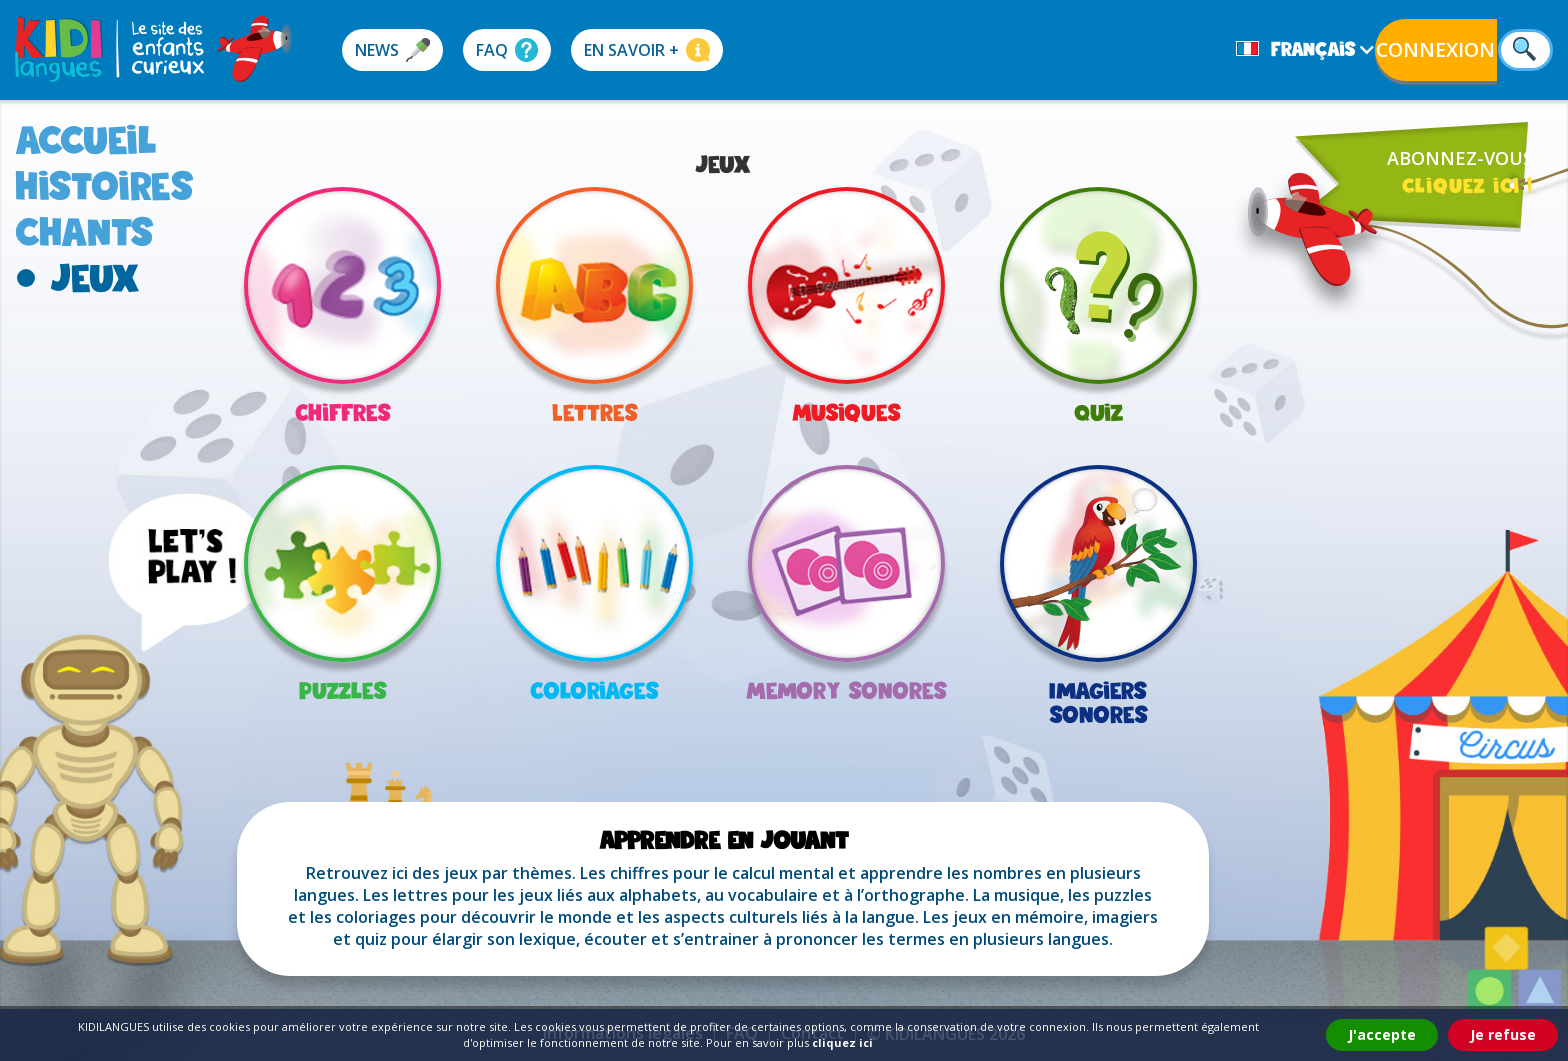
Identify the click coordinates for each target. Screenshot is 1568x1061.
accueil (86, 139)
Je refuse (1503, 1034)
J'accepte (1382, 1034)
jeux (95, 277)
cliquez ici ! (1467, 185)
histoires (104, 185)
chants (84, 231)
